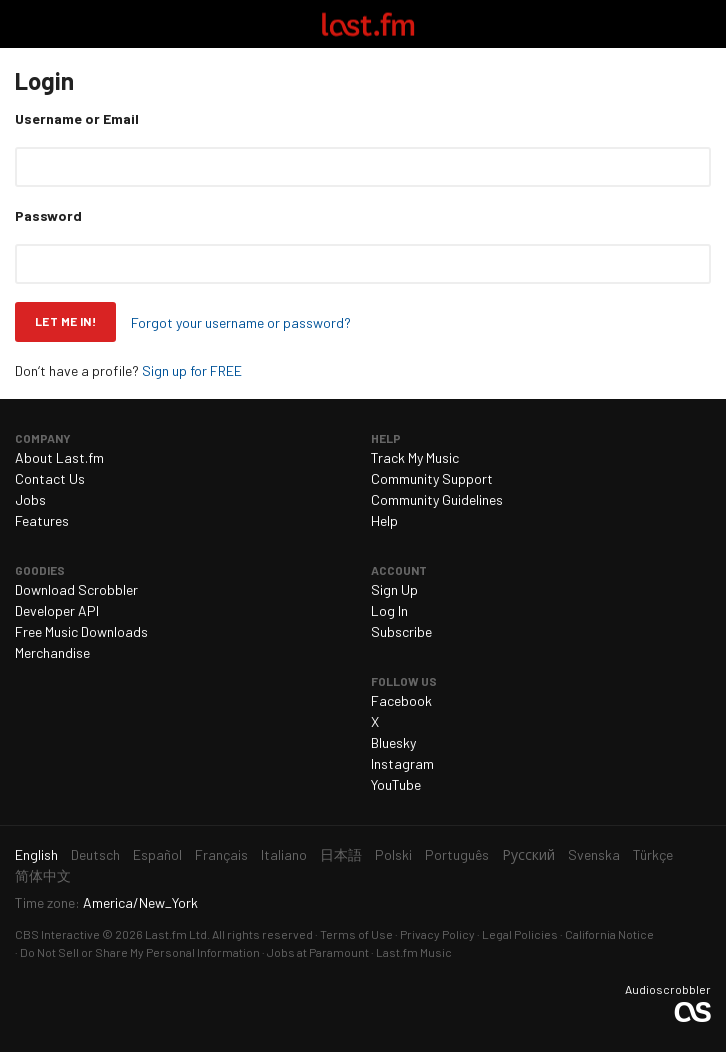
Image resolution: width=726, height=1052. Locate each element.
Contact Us (50, 478)
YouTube (396, 784)
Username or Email (77, 118)
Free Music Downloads (81, 631)
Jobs (30, 499)
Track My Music (415, 457)
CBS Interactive (57, 934)
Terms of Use (356, 934)
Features (42, 520)
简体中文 (43, 875)
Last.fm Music (414, 952)
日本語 (341, 854)
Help (384, 520)
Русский (528, 854)
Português (457, 854)
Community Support (432, 478)
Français (221, 854)
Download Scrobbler (76, 589)
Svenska (594, 854)
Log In (389, 610)
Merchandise (52, 652)
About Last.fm (59, 457)
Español (157, 854)
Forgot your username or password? (241, 322)
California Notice (609, 934)
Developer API (57, 610)
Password (48, 215)
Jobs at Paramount (318, 952)
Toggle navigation (24, 24)
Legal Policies (520, 934)
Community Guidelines (437, 499)
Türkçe (653, 854)
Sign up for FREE (192, 370)
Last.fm (368, 24)
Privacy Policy (437, 934)
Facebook (401, 700)
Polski (393, 854)
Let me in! (65, 321)
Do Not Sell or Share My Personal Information (140, 952)
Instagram (402, 763)
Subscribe (401, 631)
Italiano (284, 854)
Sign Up (394, 589)
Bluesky (393, 742)
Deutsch (95, 854)
